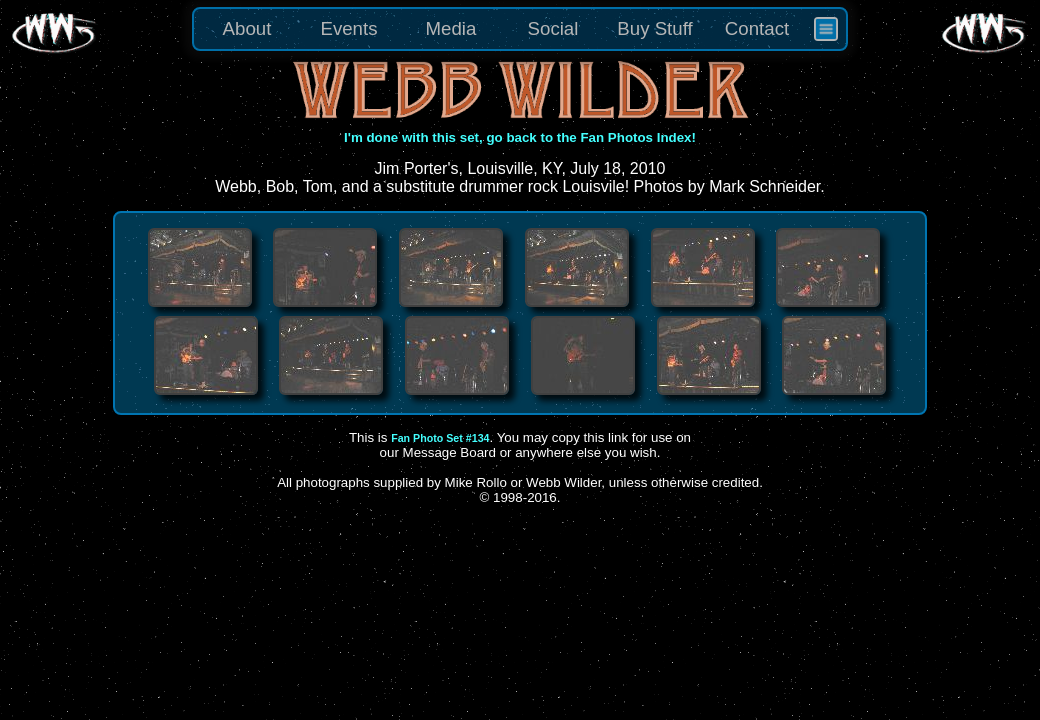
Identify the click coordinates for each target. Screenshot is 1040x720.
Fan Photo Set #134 (440, 438)
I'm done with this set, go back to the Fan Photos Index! (520, 137)
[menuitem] (826, 29)
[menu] (520, 29)
